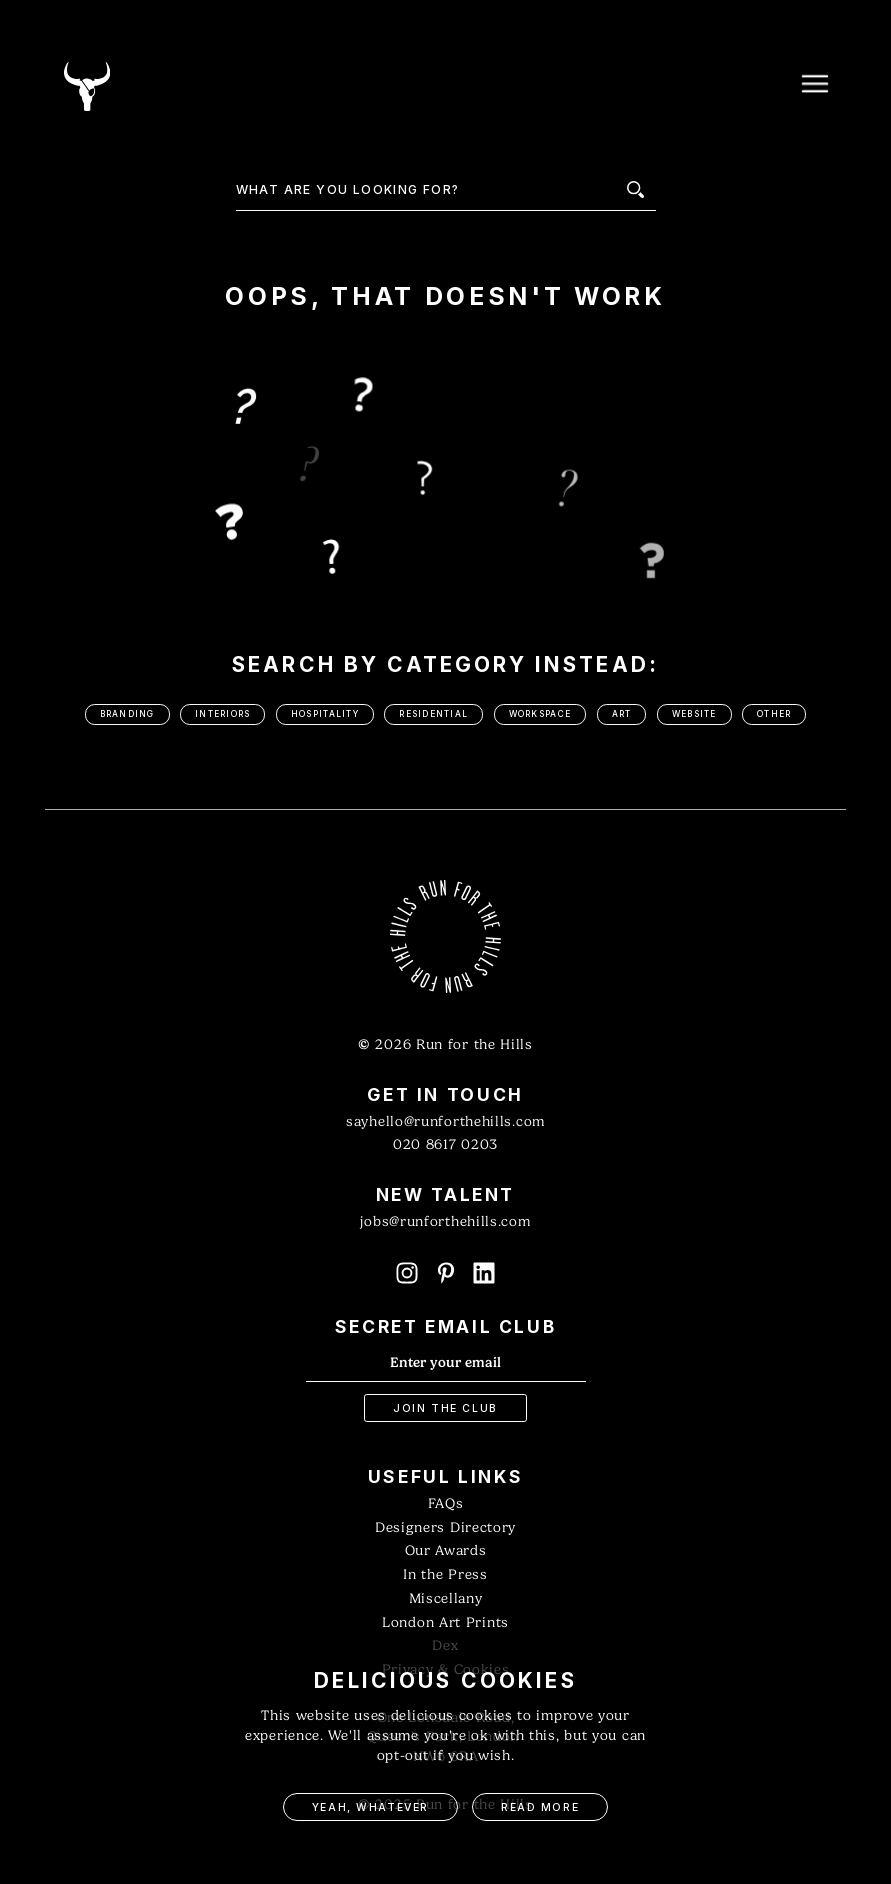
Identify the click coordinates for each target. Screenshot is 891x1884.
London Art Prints (445, 1622)
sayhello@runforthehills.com (445, 1121)
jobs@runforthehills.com (445, 1221)
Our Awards (446, 1550)
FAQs (446, 1503)
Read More (540, 1807)
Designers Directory (445, 1527)
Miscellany (446, 1598)
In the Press (445, 1574)
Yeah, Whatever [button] (370, 1807)
